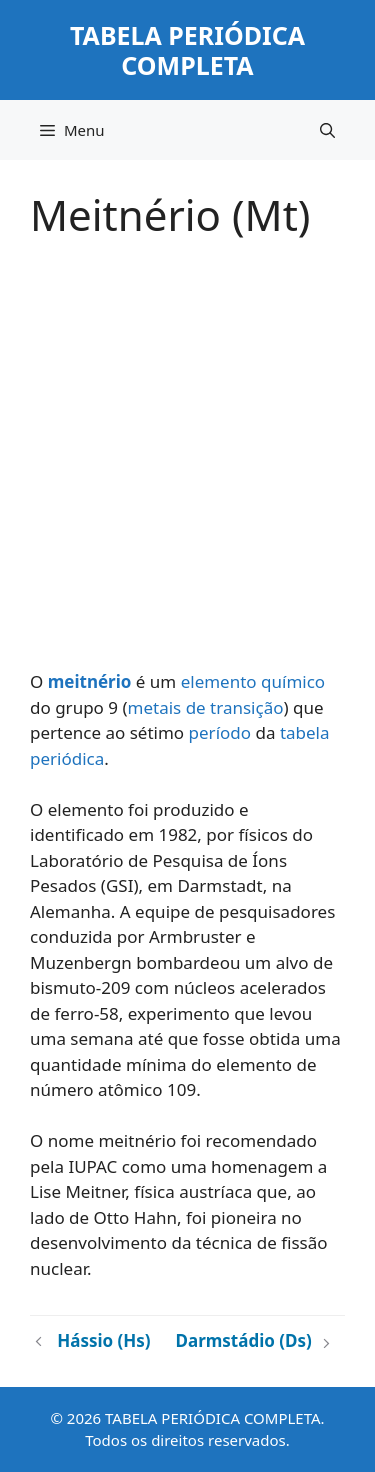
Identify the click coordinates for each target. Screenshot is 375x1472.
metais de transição (206, 707)
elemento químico (253, 681)
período (220, 732)
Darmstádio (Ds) (244, 1340)
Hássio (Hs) (103, 1340)
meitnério (90, 681)
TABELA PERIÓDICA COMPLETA (187, 50)
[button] (327, 130)
